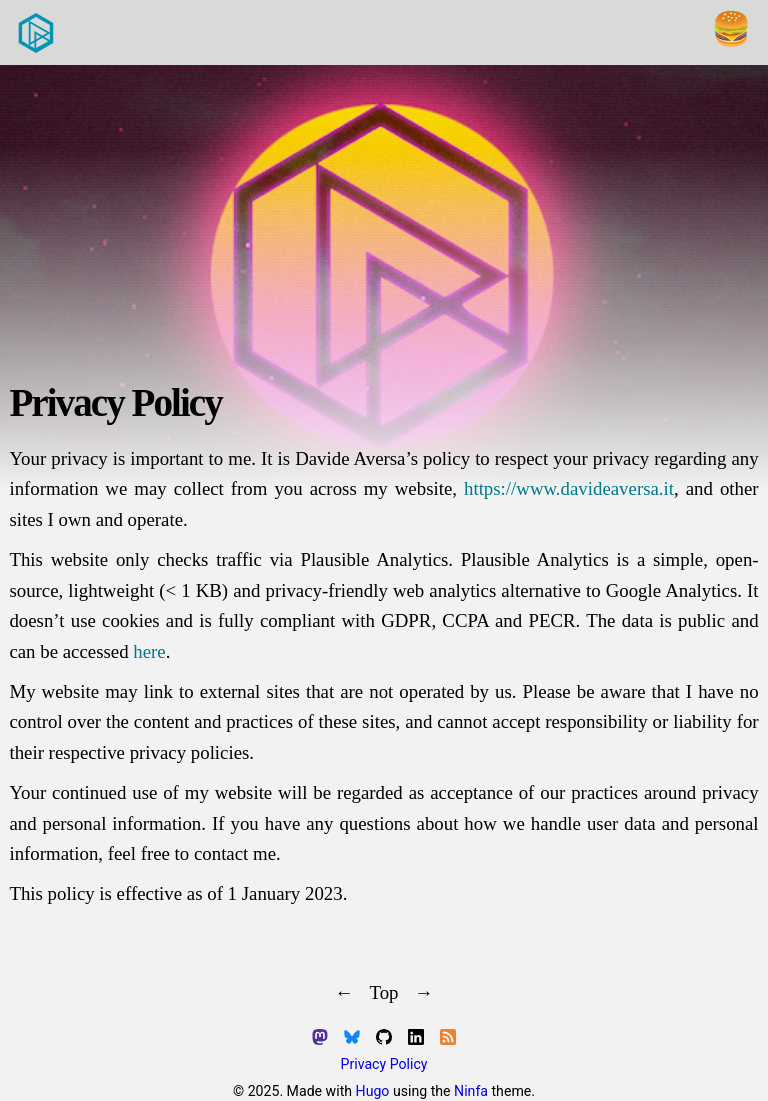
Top (383, 992)
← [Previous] (344, 992)
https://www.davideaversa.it (569, 488)
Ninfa (471, 1091)
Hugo (373, 1091)
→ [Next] (424, 992)
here (149, 651)
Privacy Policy (384, 1064)
